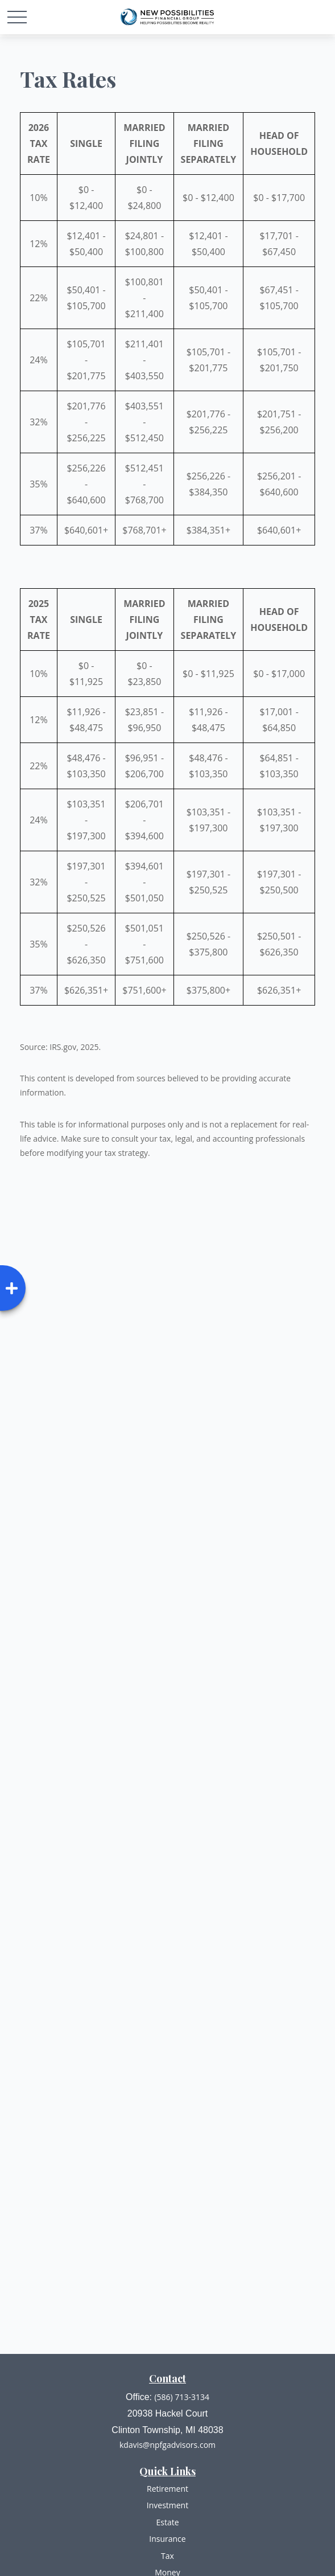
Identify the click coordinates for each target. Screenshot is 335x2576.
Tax (167, 2555)
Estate (167, 2522)
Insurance (167, 2538)
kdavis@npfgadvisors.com (167, 2444)
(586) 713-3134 (181, 2397)
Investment (167, 2505)
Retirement (167, 2488)
